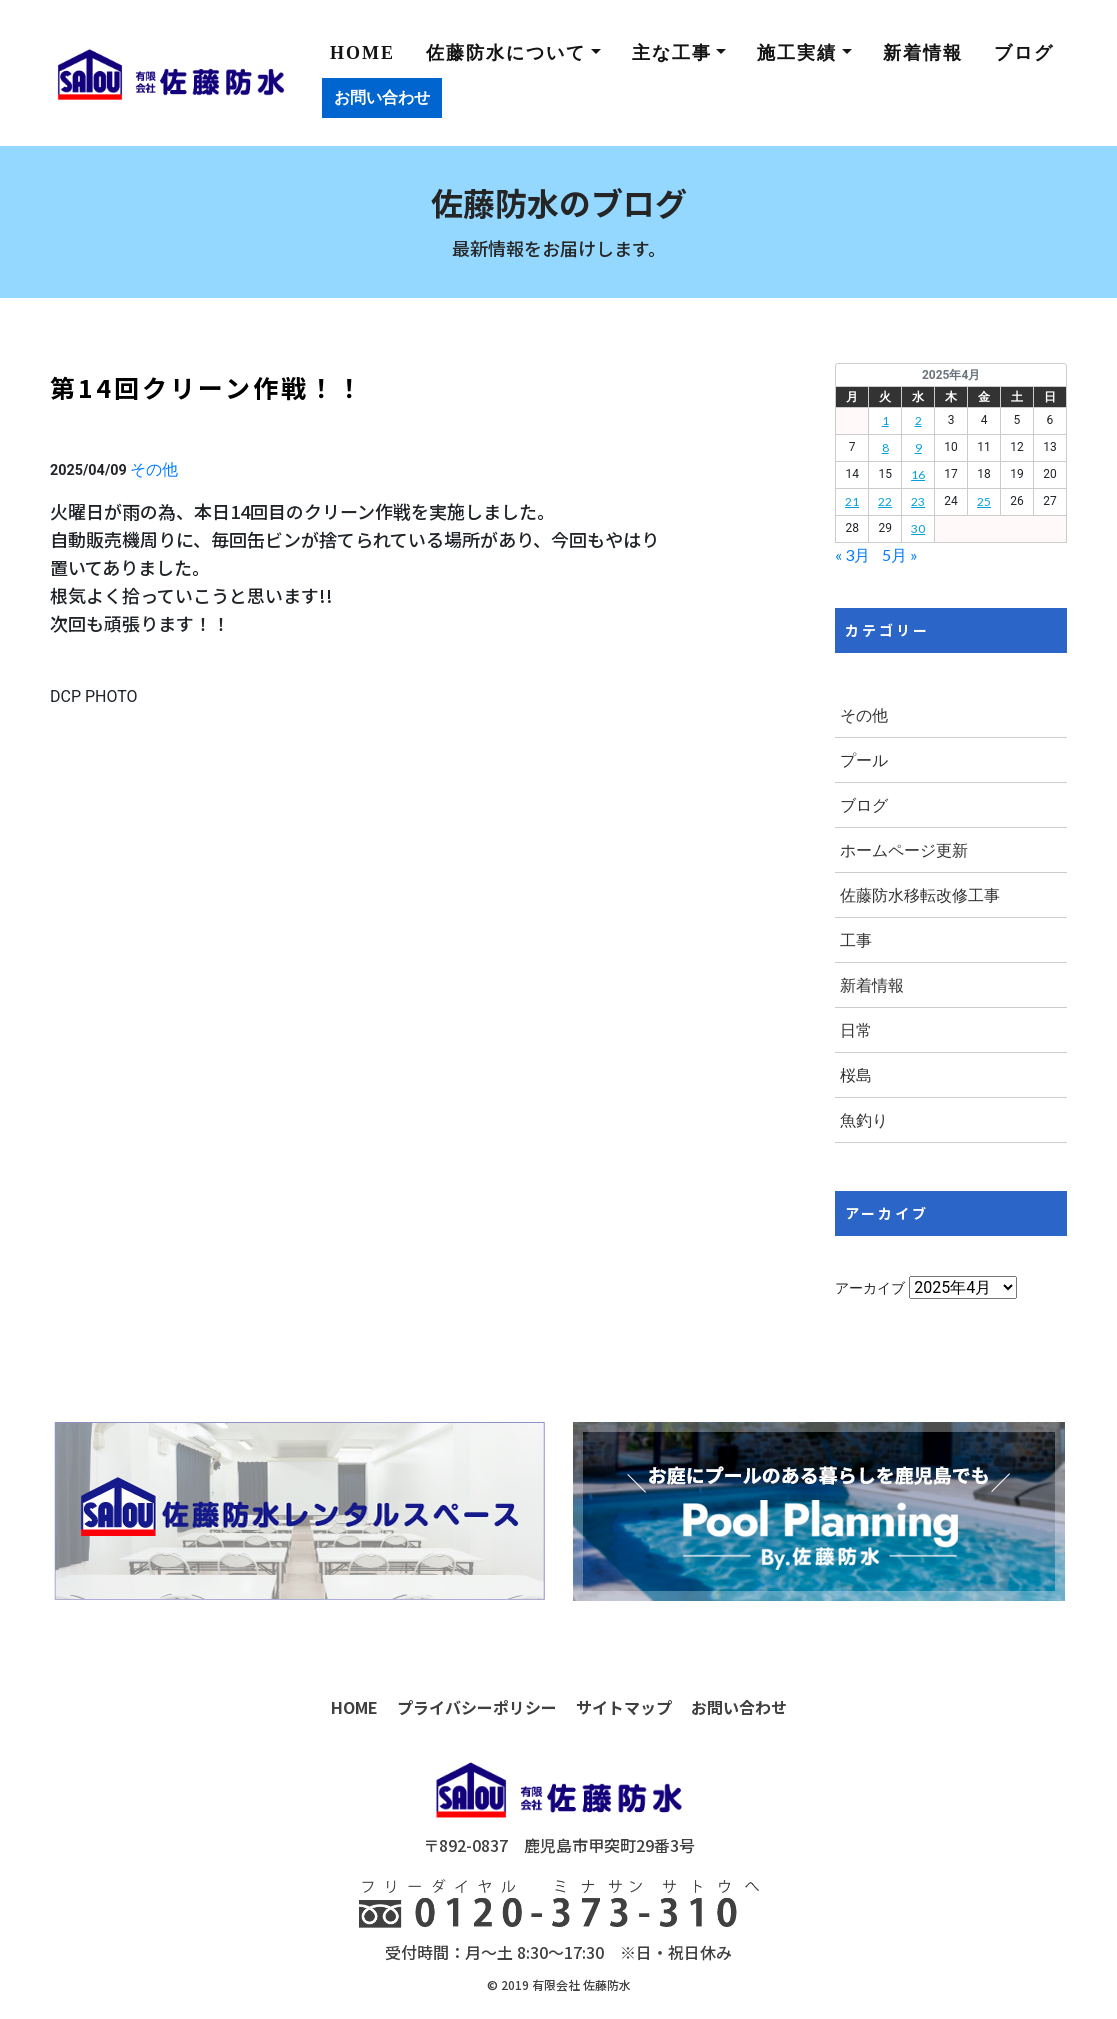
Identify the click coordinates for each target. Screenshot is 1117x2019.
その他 (154, 468)
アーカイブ (870, 1287)
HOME (362, 53)
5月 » (900, 554)
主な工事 (672, 53)
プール (864, 759)
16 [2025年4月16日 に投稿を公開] (918, 474)
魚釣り (864, 1119)
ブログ (1024, 53)
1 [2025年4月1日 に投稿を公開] (885, 420)
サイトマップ (624, 1707)
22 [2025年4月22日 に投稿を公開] (885, 501)
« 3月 (852, 554)
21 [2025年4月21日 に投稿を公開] (852, 501)
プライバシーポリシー (477, 1707)
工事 (856, 939)
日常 (856, 1029)
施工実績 (797, 53)
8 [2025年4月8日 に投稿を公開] (885, 447)
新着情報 (923, 53)
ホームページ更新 (904, 849)
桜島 (856, 1074)
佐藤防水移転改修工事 (920, 894)
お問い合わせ (382, 97)
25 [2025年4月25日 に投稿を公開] (984, 501)
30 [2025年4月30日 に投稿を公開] (918, 528)
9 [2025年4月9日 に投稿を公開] (918, 447)
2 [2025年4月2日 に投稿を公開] (918, 420)
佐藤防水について (506, 53)
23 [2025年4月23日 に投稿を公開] (918, 501)
